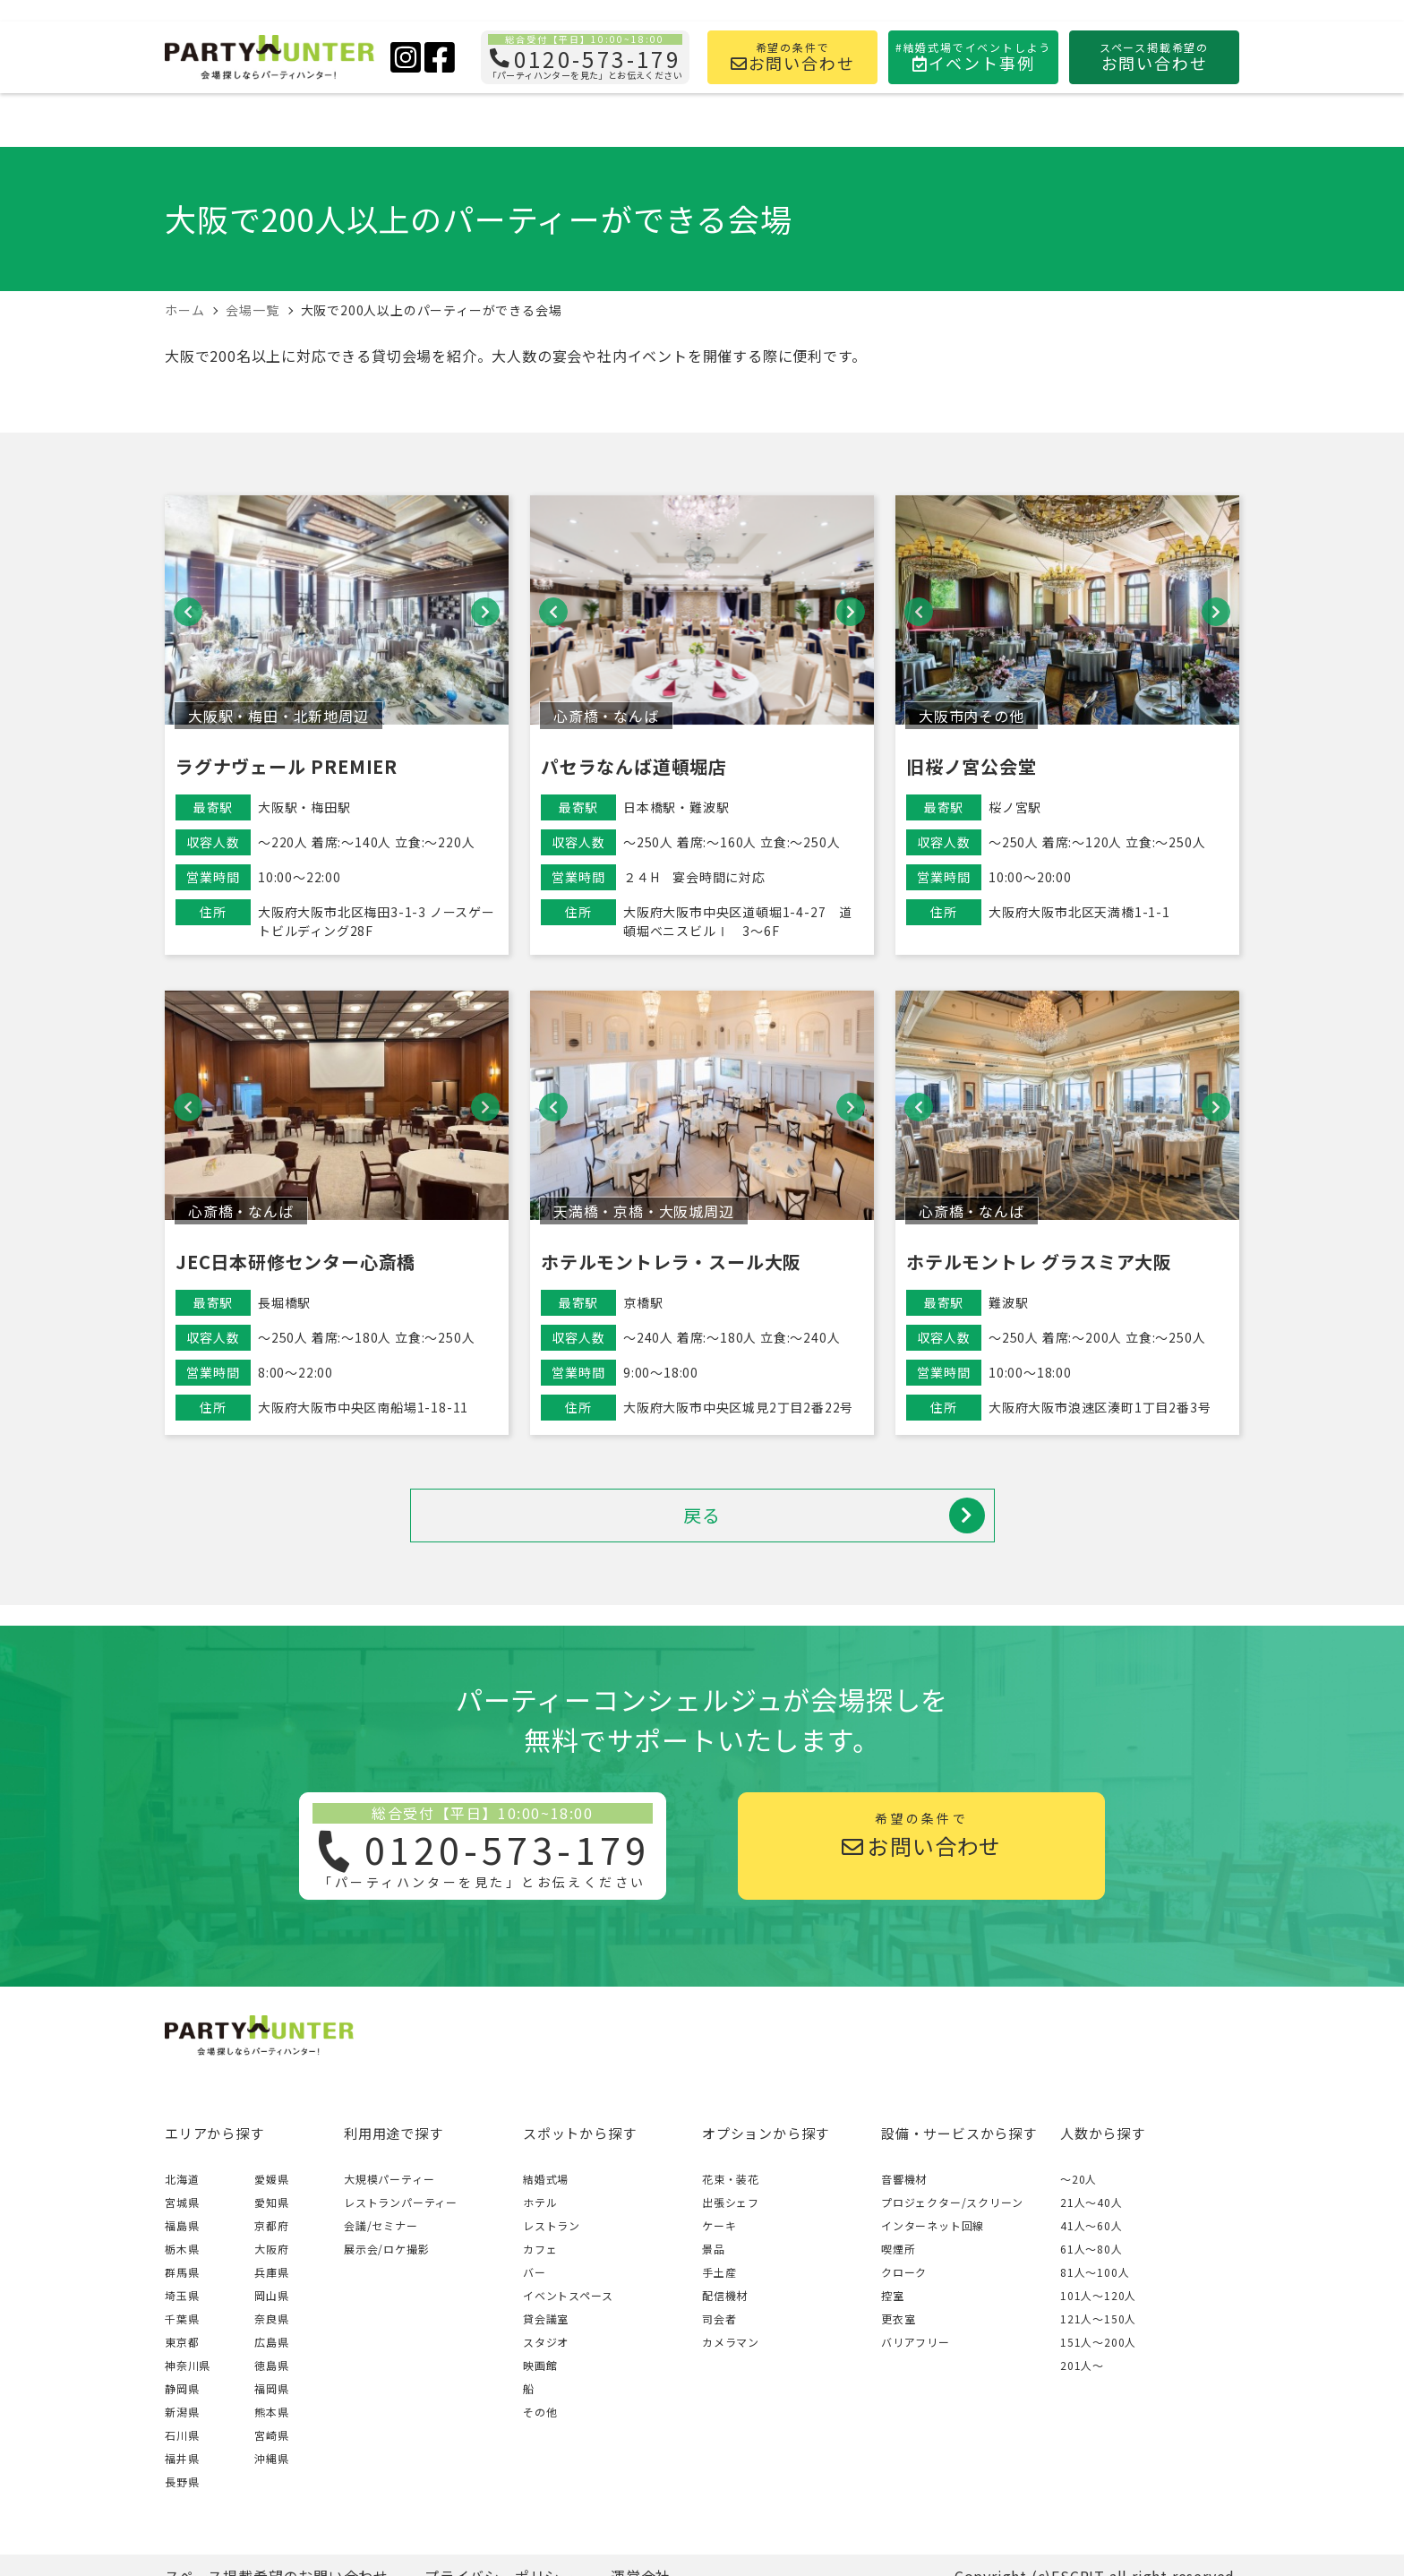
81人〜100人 (1094, 2272)
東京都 (182, 2341)
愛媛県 (271, 2178)
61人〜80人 (1091, 2248)
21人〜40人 (1091, 2202)
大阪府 (271, 2248)
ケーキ (719, 2225)
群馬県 (182, 2272)
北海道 (182, 2178)
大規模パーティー (389, 2178)
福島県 (182, 2225)
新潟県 (182, 2411)
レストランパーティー (401, 2202)
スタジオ (546, 2341)
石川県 (182, 2435)
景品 (713, 2248)
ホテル (540, 2202)
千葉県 (182, 2318)
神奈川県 (187, 2365)
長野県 (182, 2481)
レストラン (551, 2225)
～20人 (1078, 2178)
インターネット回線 (932, 2225)
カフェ (540, 2248)
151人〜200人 (1098, 2341)
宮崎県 (271, 2435)
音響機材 (904, 2178)
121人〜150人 (1098, 2318)
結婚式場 (546, 2178)
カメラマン (730, 2341)
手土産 (719, 2272)
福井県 (182, 2458)
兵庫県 (271, 2272)
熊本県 (271, 2411)
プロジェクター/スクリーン (952, 2202)
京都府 (271, 2225)
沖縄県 (271, 2458)
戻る (833, 1515)
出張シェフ (730, 2202)
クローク (904, 2272)
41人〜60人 (1091, 2225)
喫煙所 (898, 2248)
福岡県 (271, 2388)
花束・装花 (730, 2178)
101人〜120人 (1098, 2295)
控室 (892, 2295)
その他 (540, 2411)
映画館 (540, 2365)
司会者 (719, 2318)
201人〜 (1082, 2365)
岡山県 (271, 2295)
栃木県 (182, 2248)
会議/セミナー (381, 2225)
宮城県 (182, 2202)
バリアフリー (915, 2341)
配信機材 (725, 2295)
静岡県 (182, 2388)
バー (534, 2272)
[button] (188, 611)
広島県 (271, 2341)
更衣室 (898, 2318)
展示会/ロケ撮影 (386, 2248)
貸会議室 (546, 2318)
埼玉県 (182, 2295)
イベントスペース (567, 2295)
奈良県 (271, 2318)
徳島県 (271, 2365)
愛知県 (271, 2202)
